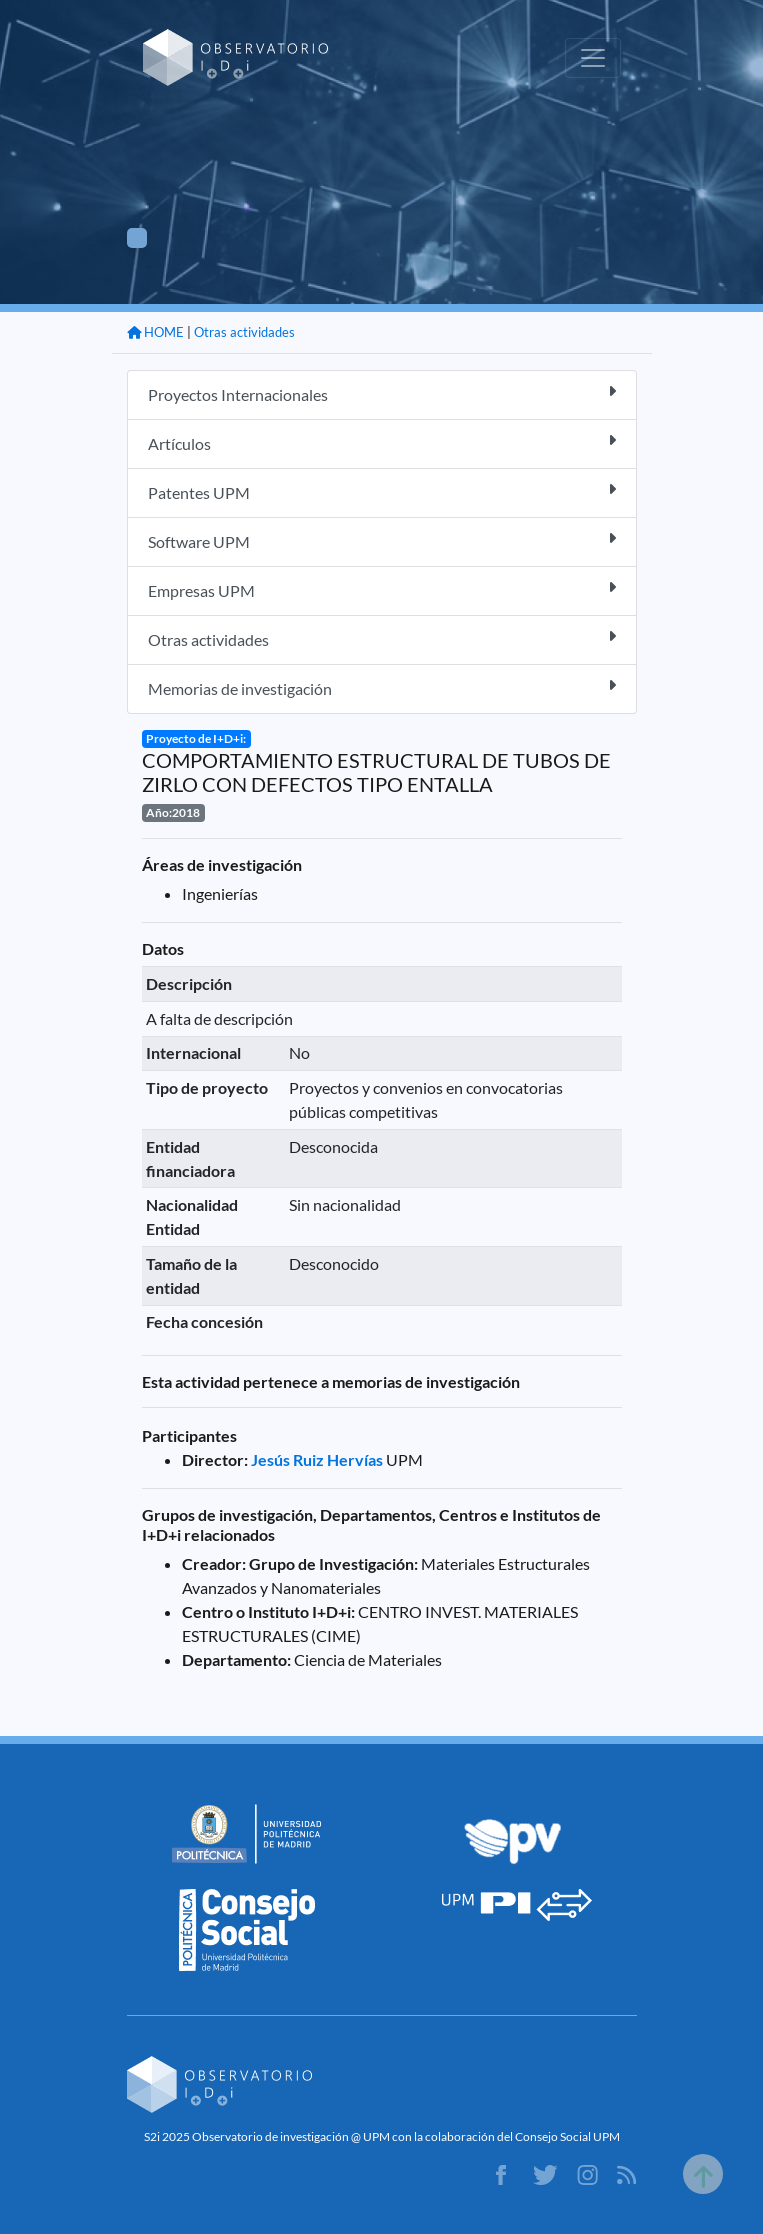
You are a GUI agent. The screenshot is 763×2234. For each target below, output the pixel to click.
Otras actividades (244, 332)
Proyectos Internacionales (382, 393)
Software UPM (382, 540)
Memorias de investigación (382, 687)
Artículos (382, 442)
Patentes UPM (382, 491)
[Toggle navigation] (593, 58)
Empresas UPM (382, 589)
